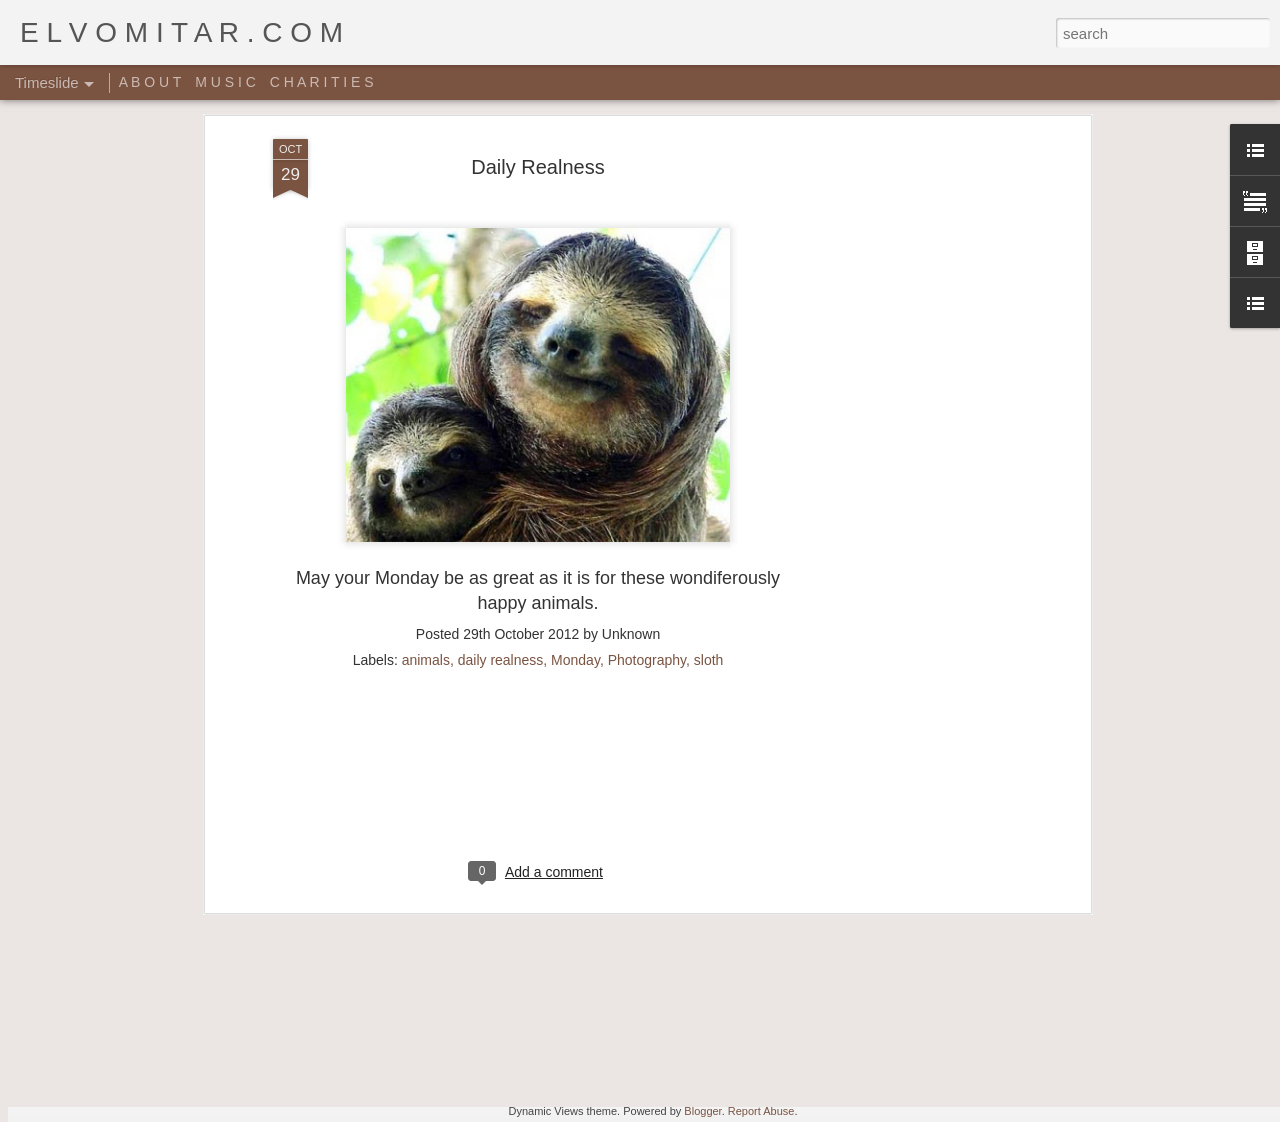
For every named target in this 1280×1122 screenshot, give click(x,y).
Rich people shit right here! (919, 943)
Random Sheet (882, 978)
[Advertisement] (538, 592)
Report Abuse (761, 1111)
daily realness (501, 463)
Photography (647, 463)
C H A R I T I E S (322, 82)
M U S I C (225, 82)
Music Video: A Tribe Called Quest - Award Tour (457, 1037)
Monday (575, 463)
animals (426, 463)
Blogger (702, 1111)
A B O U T (150, 82)
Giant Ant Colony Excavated (648, 943)
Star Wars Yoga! (600, 1001)
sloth (709, 463)
